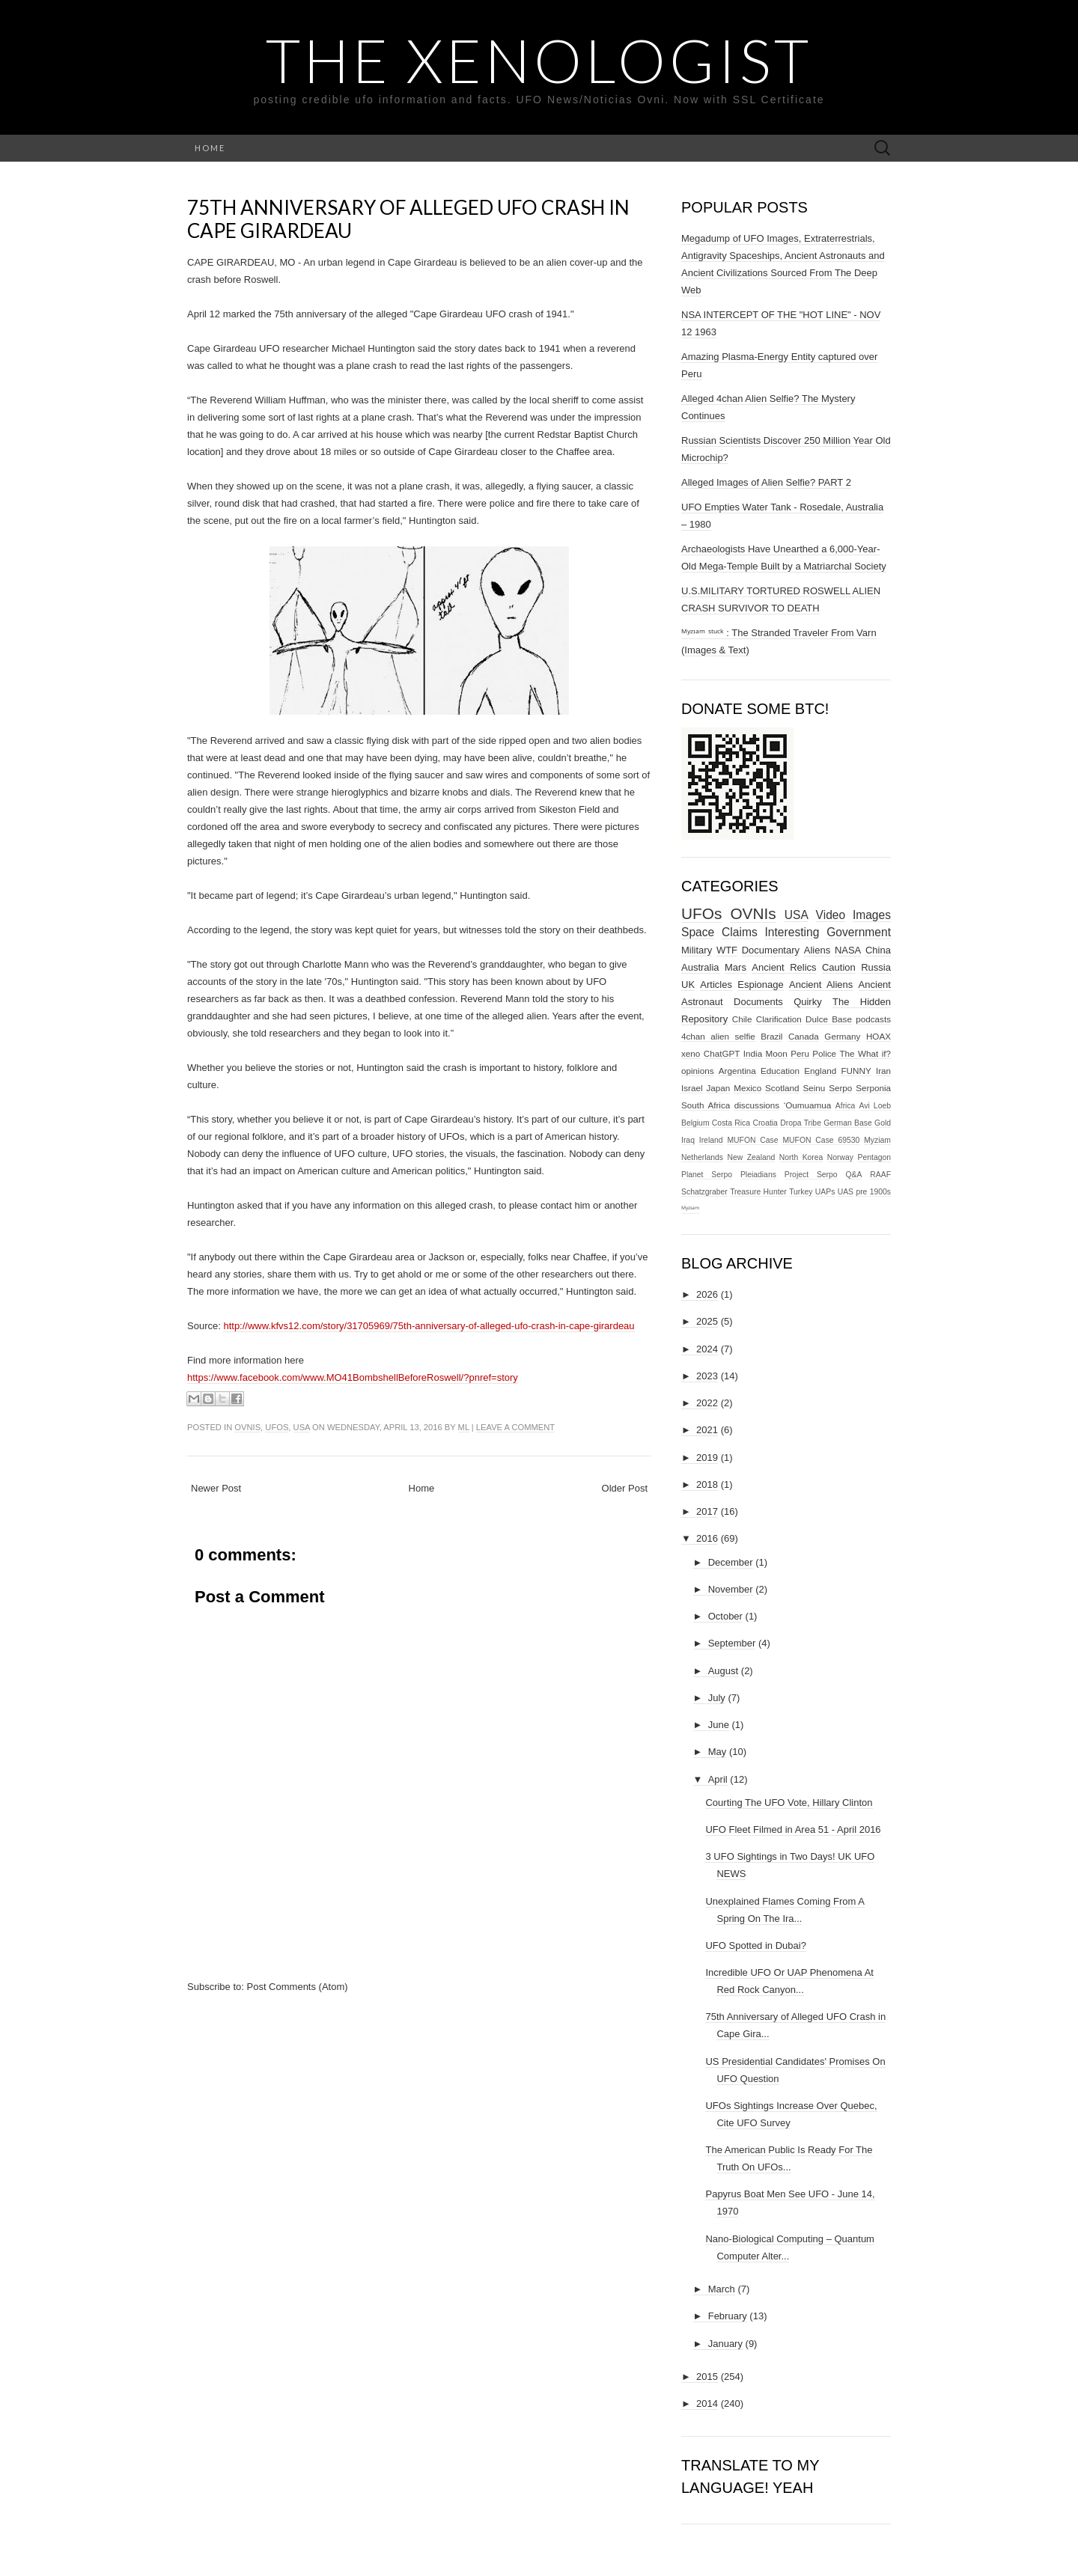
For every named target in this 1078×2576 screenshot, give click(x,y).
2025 (707, 1321)
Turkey (800, 1192)
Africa (845, 1106)
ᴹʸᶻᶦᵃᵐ (690, 1209)
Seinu (814, 1088)
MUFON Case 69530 (820, 1140)
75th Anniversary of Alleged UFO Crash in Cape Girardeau (408, 218)
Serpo (840, 1088)
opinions (697, 1070)
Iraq (688, 1140)
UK (688, 984)
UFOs (276, 1427)
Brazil (771, 1036)
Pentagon (875, 1157)
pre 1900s (873, 1192)
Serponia (873, 1088)
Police (824, 1053)
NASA (848, 950)
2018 (707, 1484)
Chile (742, 1019)
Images (872, 915)
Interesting (792, 932)
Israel (692, 1088)
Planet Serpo (706, 1175)
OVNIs (247, 1427)
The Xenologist (539, 60)
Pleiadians (758, 1175)
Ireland (711, 1140)
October (725, 1616)
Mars (735, 967)
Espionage (760, 984)
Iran (883, 1070)
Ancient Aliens (821, 984)
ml (463, 1427)
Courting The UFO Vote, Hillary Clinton (788, 1802)
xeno (690, 1053)
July (716, 1697)
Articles (716, 984)
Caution (839, 967)
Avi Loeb (875, 1106)
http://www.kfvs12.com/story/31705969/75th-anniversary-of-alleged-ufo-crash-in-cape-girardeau (428, 1325)
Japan (718, 1088)
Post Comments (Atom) (297, 1986)
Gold (882, 1123)
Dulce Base (829, 1019)
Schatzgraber (704, 1192)
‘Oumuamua (808, 1105)
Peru (800, 1053)
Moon (777, 1053)
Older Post (625, 1488)
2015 (707, 2376)
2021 (707, 1429)
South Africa (705, 1105)
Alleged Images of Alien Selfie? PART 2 (766, 482)
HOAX (878, 1036)
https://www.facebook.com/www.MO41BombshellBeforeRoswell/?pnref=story (352, 1377)
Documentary (771, 950)
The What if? (865, 1053)
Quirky (808, 1001)
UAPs (825, 1192)
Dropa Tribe (800, 1123)
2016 (707, 1538)
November (730, 1589)
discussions (756, 1105)
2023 (707, 1376)
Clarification (779, 1019)
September (732, 1643)
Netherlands (702, 1157)
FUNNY (856, 1070)
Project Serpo (811, 1175)
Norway (840, 1157)
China (878, 950)
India (752, 1053)
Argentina (737, 1070)
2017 (707, 1511)
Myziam (877, 1140)
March (721, 2289)
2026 (707, 1294)
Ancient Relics (784, 967)
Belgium (695, 1123)
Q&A (854, 1175)
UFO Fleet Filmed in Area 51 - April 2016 (792, 1829)
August (723, 1670)
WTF (726, 950)
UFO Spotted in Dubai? (755, 1945)
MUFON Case (752, 1140)
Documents (758, 1001)
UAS (845, 1192)
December (730, 1562)
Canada (803, 1036)
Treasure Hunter (758, 1192)
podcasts (873, 1019)
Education (780, 1070)
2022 (707, 1402)
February (727, 2316)
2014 (707, 2403)
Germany (842, 1036)
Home (210, 148)
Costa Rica (731, 1123)
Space (697, 932)
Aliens (817, 950)
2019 (707, 1457)
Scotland (782, 1088)
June (718, 1724)
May (717, 1751)
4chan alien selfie (718, 1036)
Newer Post (216, 1488)
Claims (740, 932)
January (725, 2343)
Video (831, 915)
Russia (876, 967)
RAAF (880, 1175)
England (820, 1070)
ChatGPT (722, 1053)
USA (301, 1427)
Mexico (747, 1088)
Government (858, 932)
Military (696, 950)
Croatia (765, 1123)
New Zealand (752, 1157)
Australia (700, 967)
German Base (847, 1123)
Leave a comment (515, 1427)
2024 (707, 1349)
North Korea (801, 1157)
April (718, 1779)
